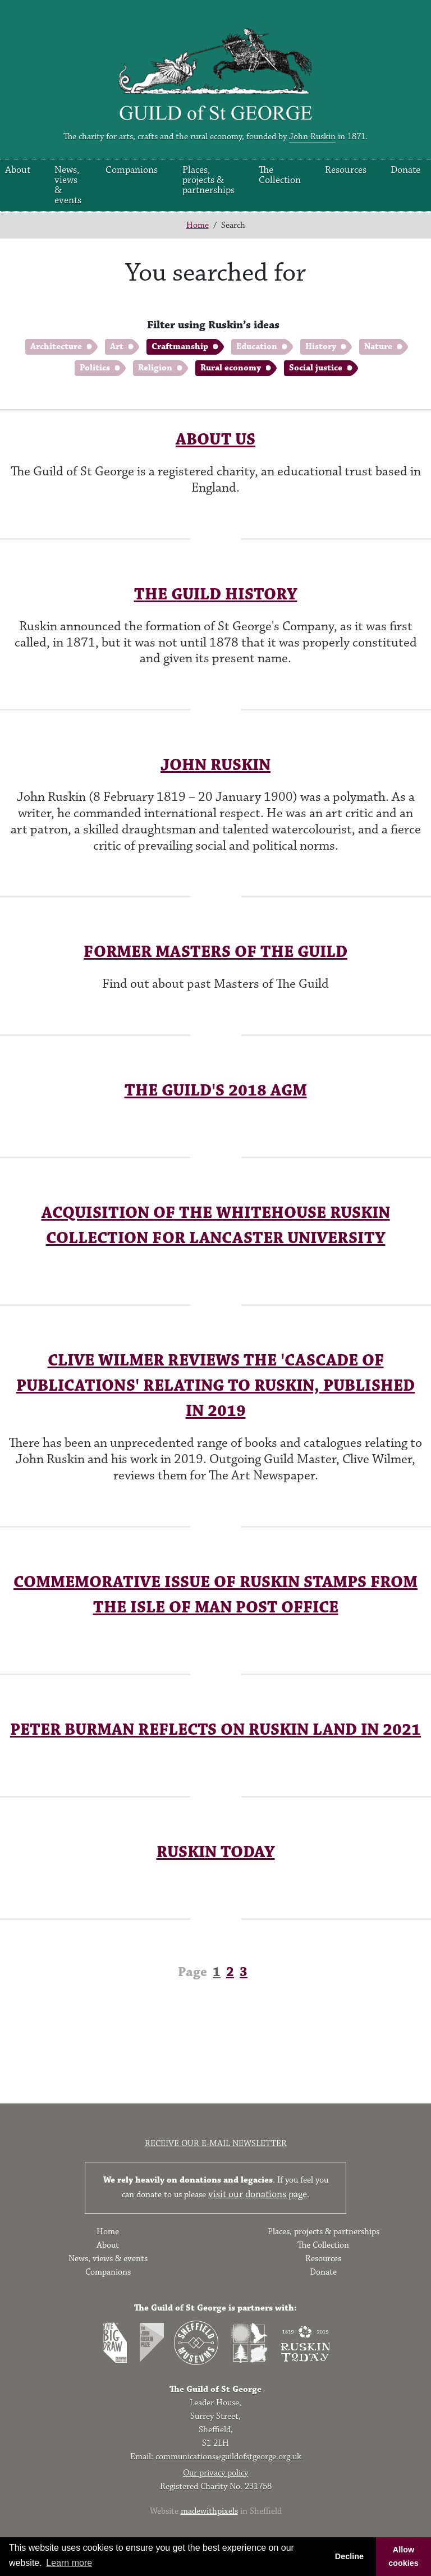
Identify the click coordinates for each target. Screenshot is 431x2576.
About (108, 2245)
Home (197, 225)
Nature (378, 346)
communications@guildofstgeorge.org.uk (228, 2456)
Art (116, 346)
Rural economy (230, 368)
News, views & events (67, 185)
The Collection (280, 175)
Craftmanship (180, 346)
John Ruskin (312, 136)
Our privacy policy (215, 2473)
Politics (95, 368)
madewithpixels (209, 2511)
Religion (155, 368)
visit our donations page (257, 2194)
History (320, 346)
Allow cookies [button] (403, 2556)
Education (256, 346)
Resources (345, 170)
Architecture (56, 346)
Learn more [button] (69, 2563)
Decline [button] (349, 2556)
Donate (405, 170)
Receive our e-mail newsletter (216, 2143)
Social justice (315, 368)
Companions (132, 170)
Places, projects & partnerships (208, 180)
